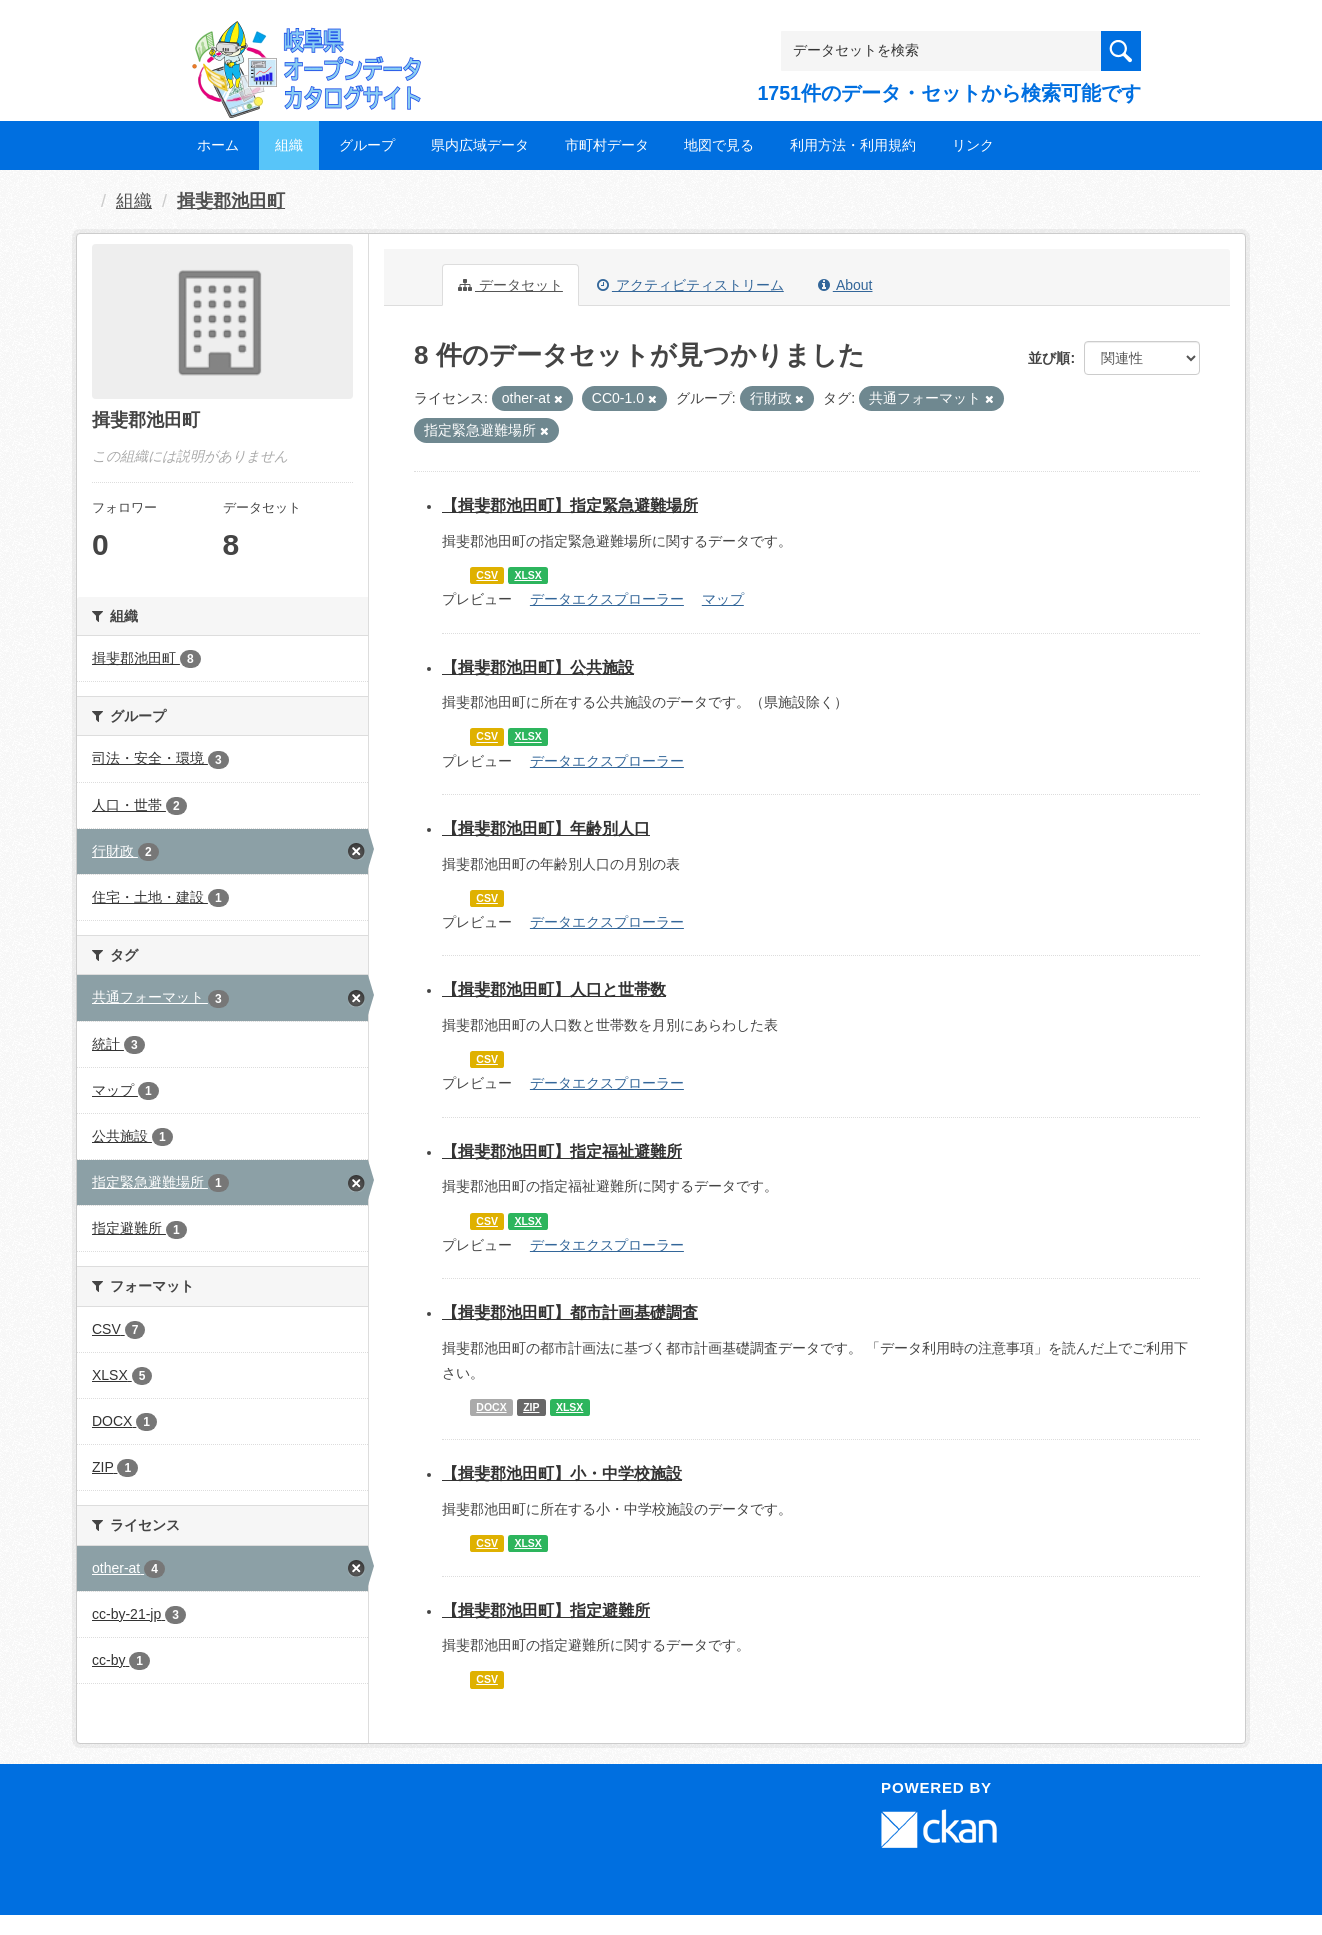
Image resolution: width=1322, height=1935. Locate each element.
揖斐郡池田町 (231, 201)
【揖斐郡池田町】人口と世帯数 (554, 989)
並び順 (1049, 358)
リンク (973, 145)
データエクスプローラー (607, 599)
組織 (289, 145)
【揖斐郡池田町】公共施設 (538, 667)
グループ (367, 145)
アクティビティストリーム (690, 285)
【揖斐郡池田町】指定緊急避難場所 (570, 505)
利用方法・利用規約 (853, 145)
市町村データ (607, 145)
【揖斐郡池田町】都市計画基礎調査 (570, 1312)
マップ (723, 599)
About (845, 285)
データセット (510, 285)
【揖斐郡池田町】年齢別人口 (546, 828)
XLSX (527, 575)
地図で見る (719, 145)
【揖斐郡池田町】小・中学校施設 (562, 1473)
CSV (487, 575)
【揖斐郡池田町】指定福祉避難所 (562, 1151)
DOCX (491, 1407)
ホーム (218, 145)
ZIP (531, 1407)
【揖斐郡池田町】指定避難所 (546, 1610)
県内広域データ (480, 145)
